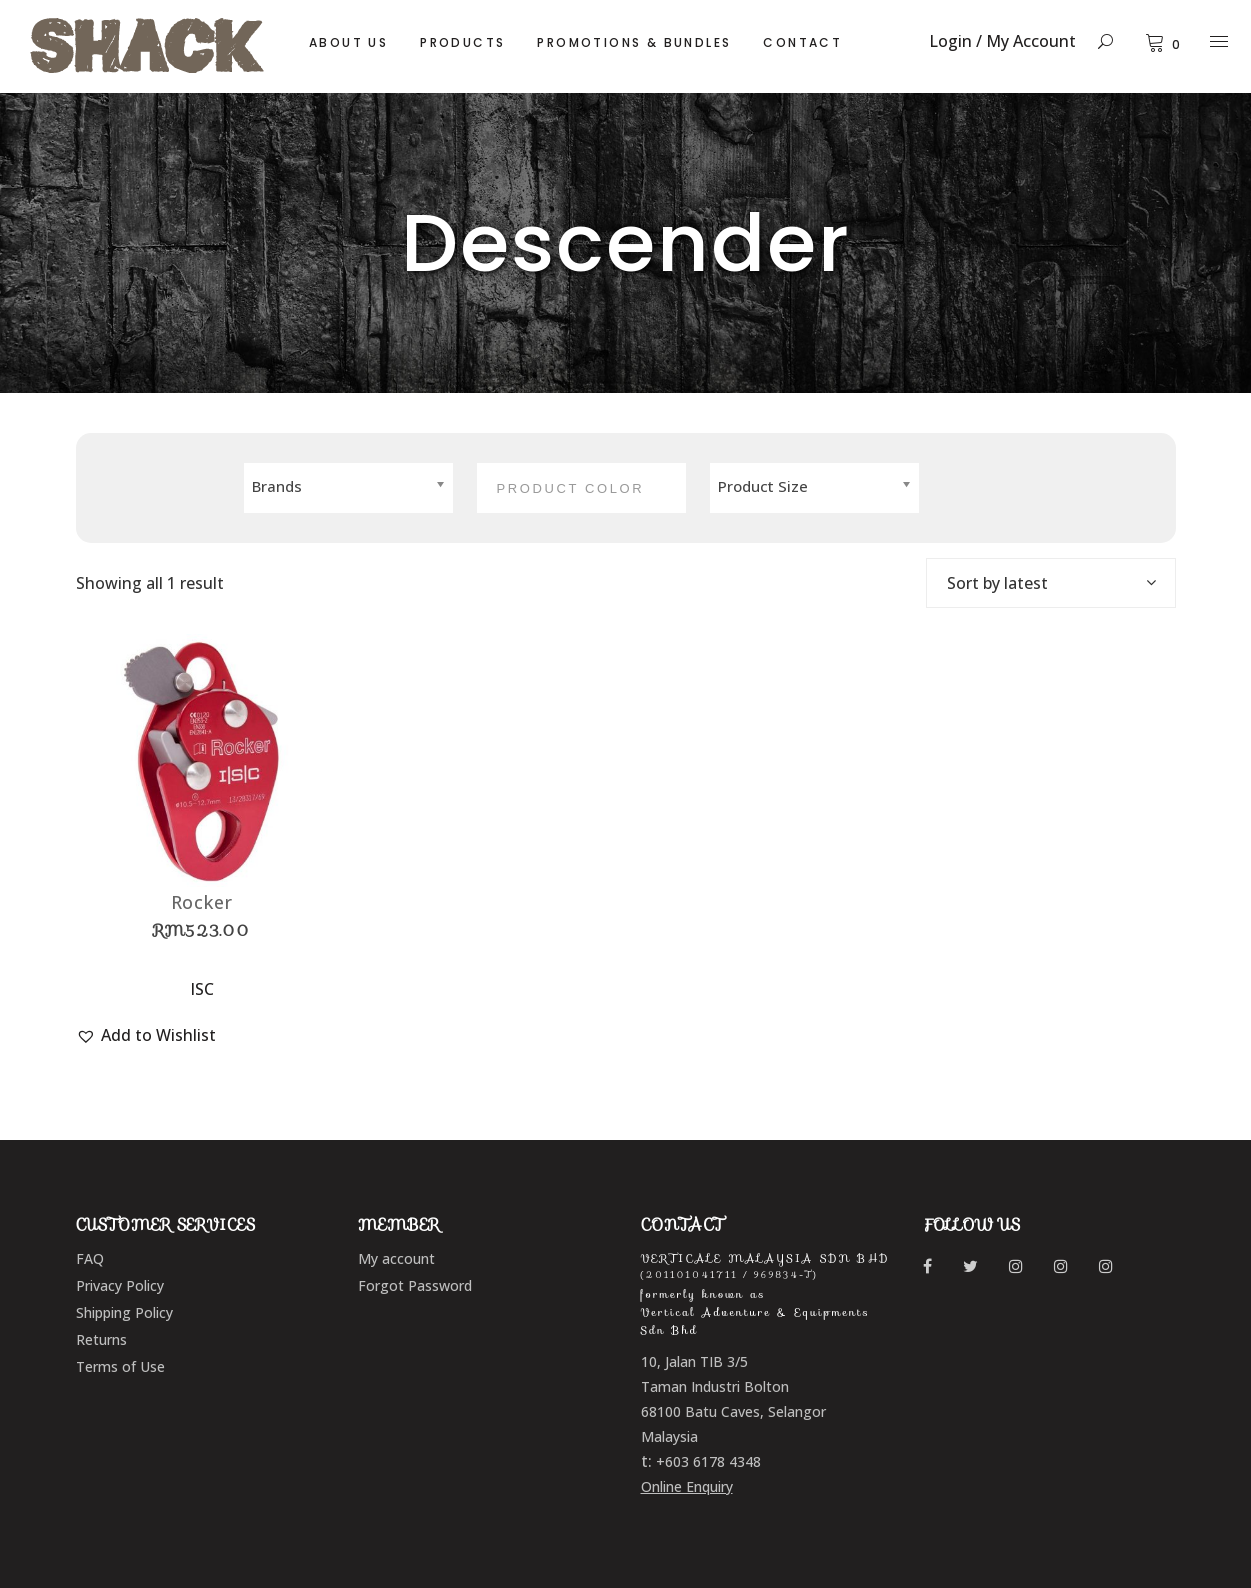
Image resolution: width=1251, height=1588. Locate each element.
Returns (101, 1339)
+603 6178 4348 (708, 1461)
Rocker (202, 902)
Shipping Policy (124, 1312)
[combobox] (1051, 583)
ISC (202, 989)
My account (396, 1258)
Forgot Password (415, 1285)
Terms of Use (120, 1366)
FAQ (90, 1258)
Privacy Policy (120, 1285)
